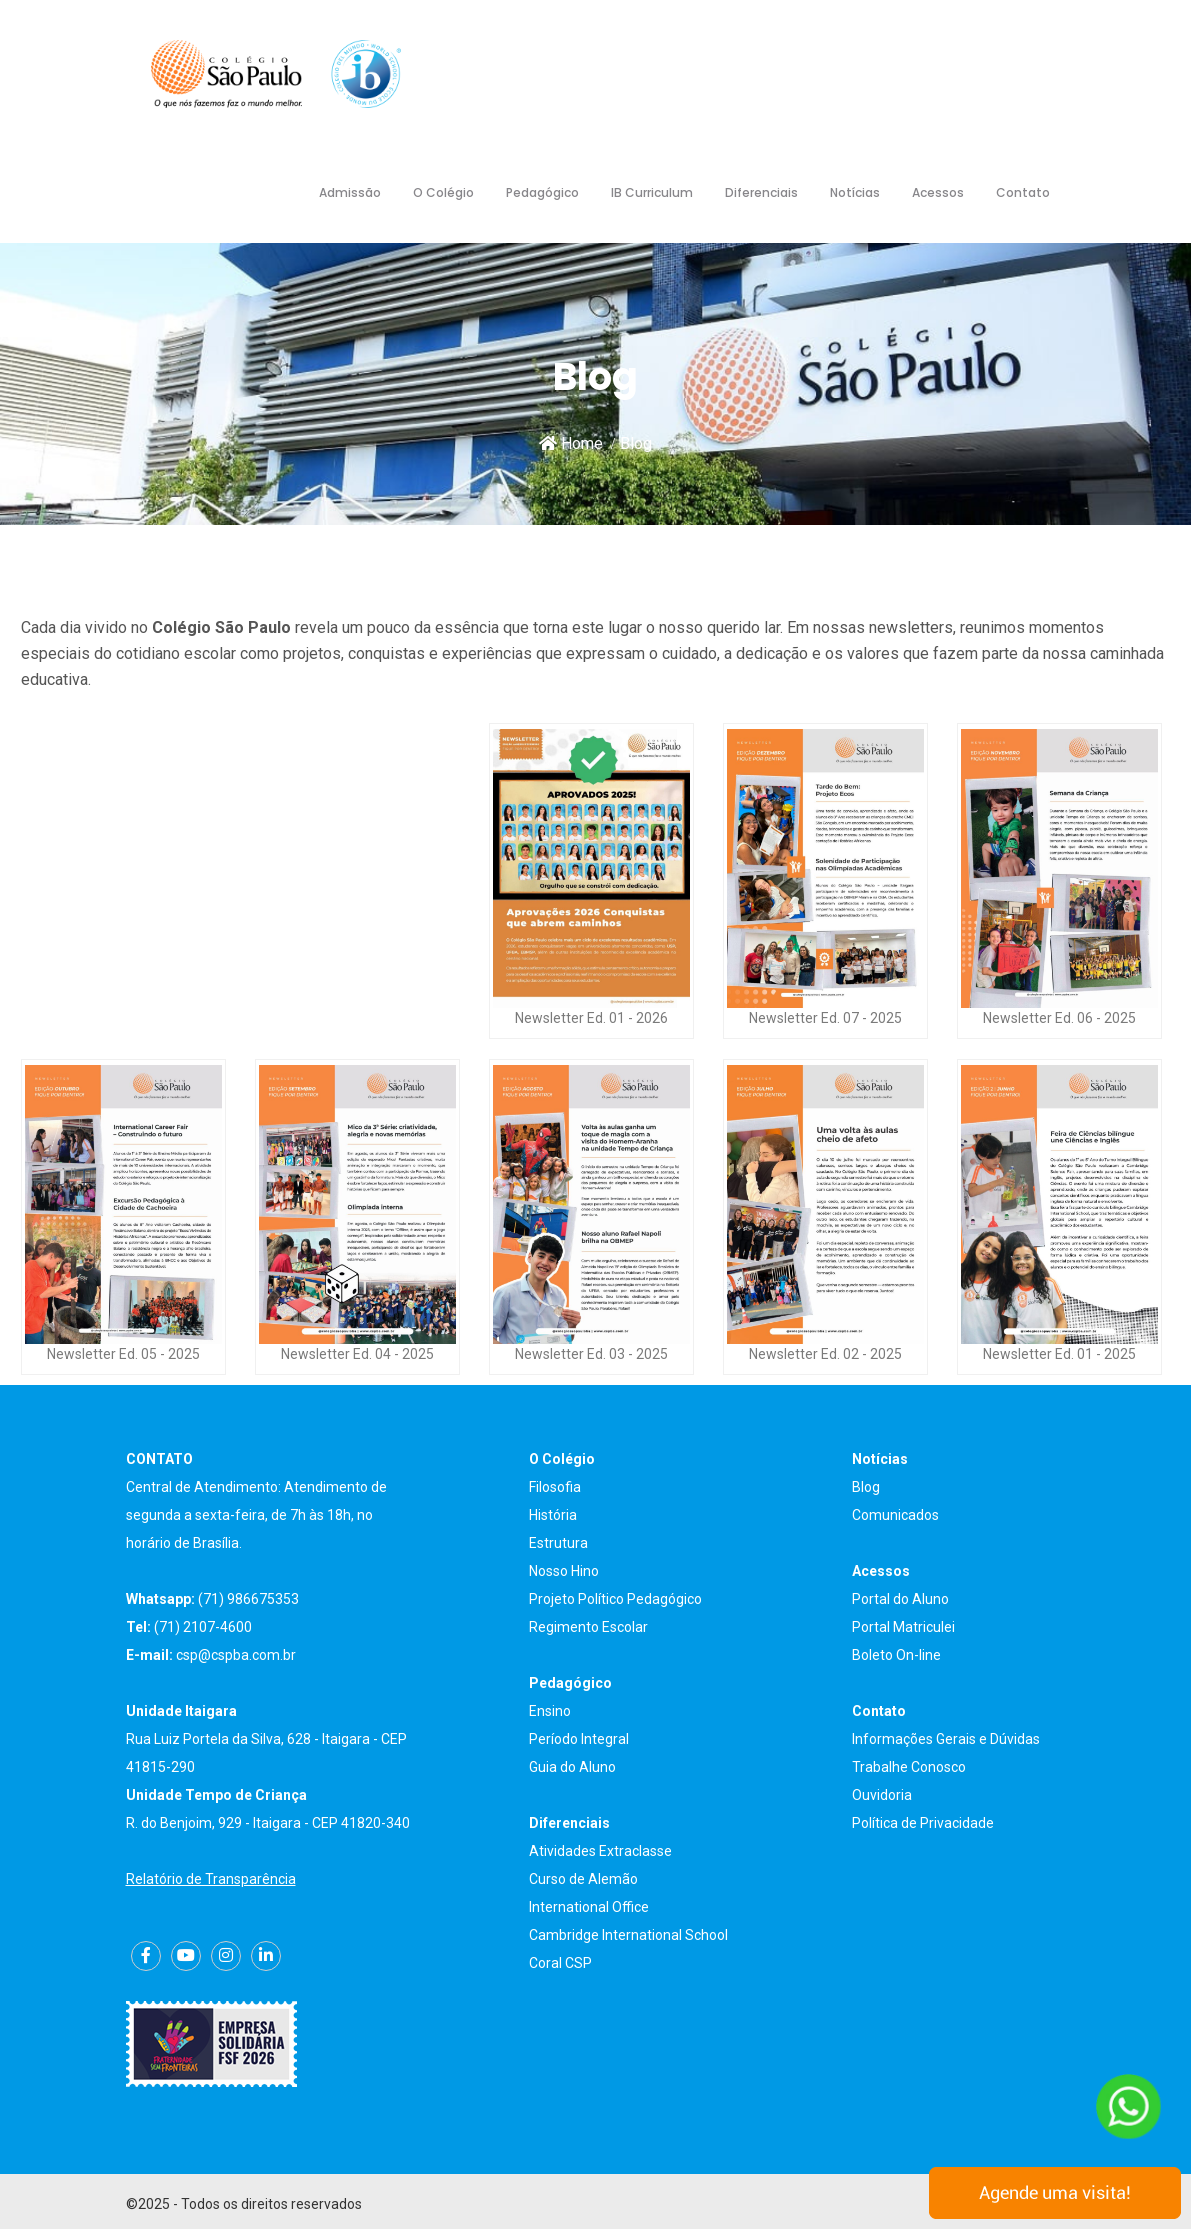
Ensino (550, 1711)
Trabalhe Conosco (909, 1767)
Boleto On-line (896, 1655)
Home (571, 443)
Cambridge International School (628, 1935)
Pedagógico (542, 192)
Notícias (855, 192)
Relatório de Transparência (211, 1879)
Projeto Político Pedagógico (615, 1599)
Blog (866, 1487)
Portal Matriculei (903, 1627)
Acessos (938, 192)
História (553, 1515)
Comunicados (895, 1515)
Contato (1023, 192)
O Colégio (443, 192)
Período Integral (579, 1739)
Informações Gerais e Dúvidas (946, 1739)
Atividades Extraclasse (600, 1851)
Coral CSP (560, 1963)
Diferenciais (761, 192)
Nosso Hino (564, 1571)
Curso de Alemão (583, 1879)
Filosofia (555, 1487)
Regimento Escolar (588, 1627)
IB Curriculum (652, 192)
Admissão (350, 192)
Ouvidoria (882, 1795)
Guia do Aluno (572, 1767)
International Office (589, 1907)
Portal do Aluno (900, 1599)
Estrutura (558, 1543)
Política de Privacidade (923, 1823)
